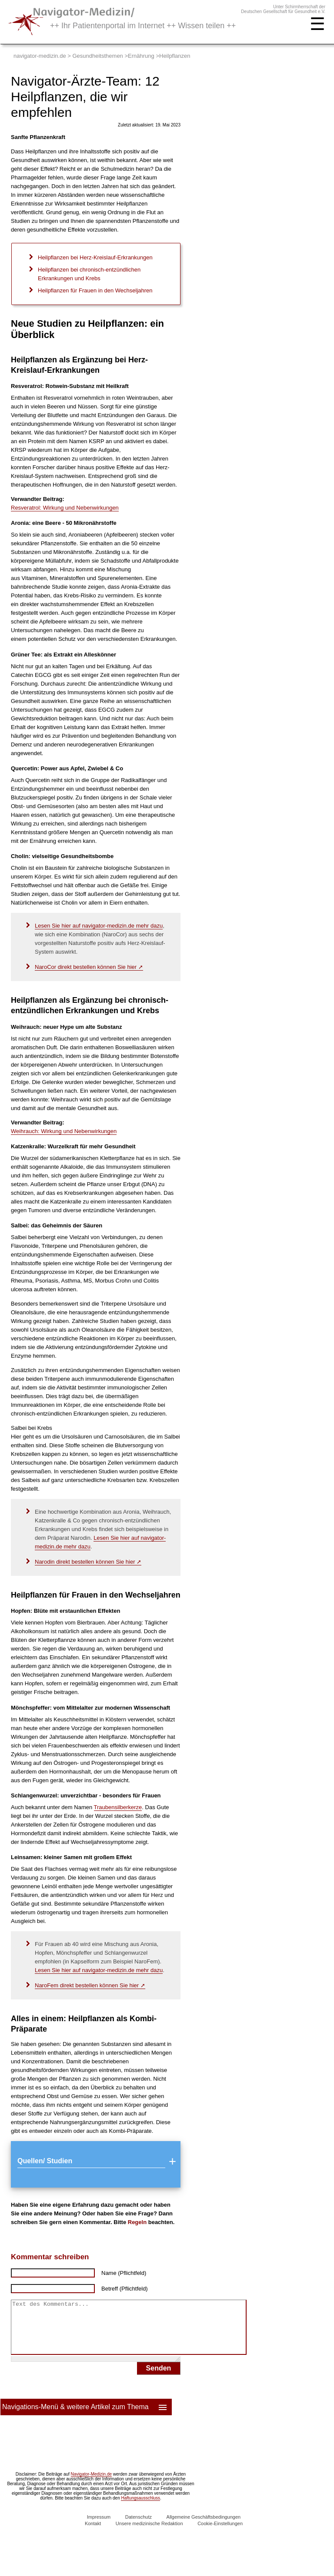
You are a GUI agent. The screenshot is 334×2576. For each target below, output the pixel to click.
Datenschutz (138, 2527)
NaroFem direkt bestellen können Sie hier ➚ (90, 1985)
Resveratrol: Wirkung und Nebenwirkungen (65, 507)
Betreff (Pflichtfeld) (124, 2288)
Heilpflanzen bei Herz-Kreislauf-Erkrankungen (95, 257)
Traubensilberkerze (118, 1807)
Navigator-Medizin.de (91, 2484)
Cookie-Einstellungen (220, 2533)
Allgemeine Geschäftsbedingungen (204, 2527)
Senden (158, 2378)
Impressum (98, 2527)
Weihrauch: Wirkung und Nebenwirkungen (64, 1131)
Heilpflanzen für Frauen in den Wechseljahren (95, 290)
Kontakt (93, 2533)
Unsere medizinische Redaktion (149, 2533)
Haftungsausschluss (140, 2508)
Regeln (137, 2222)
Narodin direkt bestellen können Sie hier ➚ (88, 1561)
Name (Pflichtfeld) (123, 2273)
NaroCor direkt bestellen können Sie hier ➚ (89, 967)
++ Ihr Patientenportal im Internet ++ (143, 25)
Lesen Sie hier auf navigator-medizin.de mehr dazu (99, 925)
